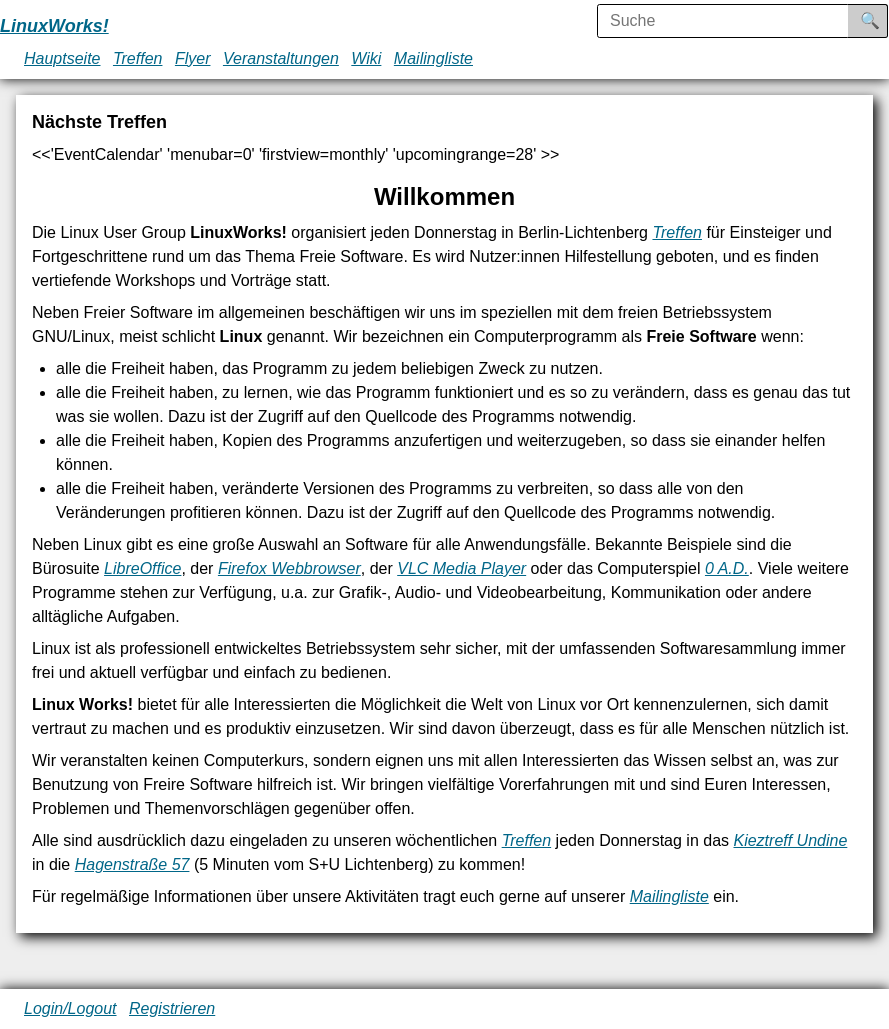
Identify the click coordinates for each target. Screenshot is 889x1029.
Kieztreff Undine (790, 840)
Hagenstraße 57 (132, 864)
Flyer (193, 58)
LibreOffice (142, 568)
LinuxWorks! (54, 26)
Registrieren (172, 1008)
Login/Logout (70, 1008)
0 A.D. (727, 568)
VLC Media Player (461, 568)
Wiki (366, 58)
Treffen (138, 58)
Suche (884, 20)
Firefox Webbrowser (289, 568)
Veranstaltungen (281, 58)
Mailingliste (433, 58)
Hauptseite (62, 58)
